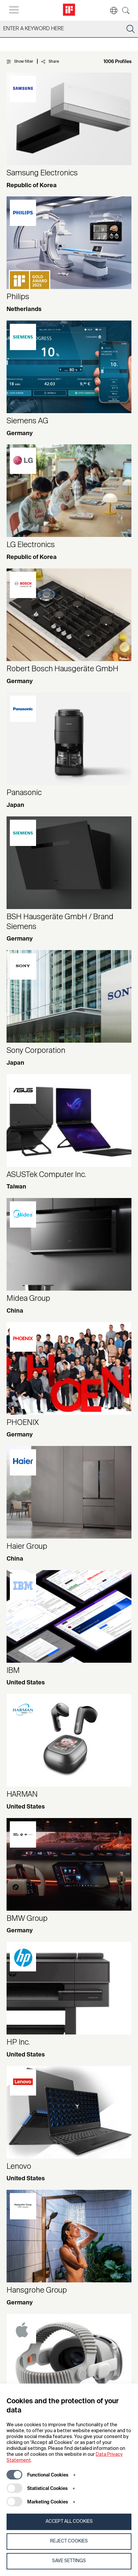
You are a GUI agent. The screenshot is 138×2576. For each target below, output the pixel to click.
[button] (110, 10)
